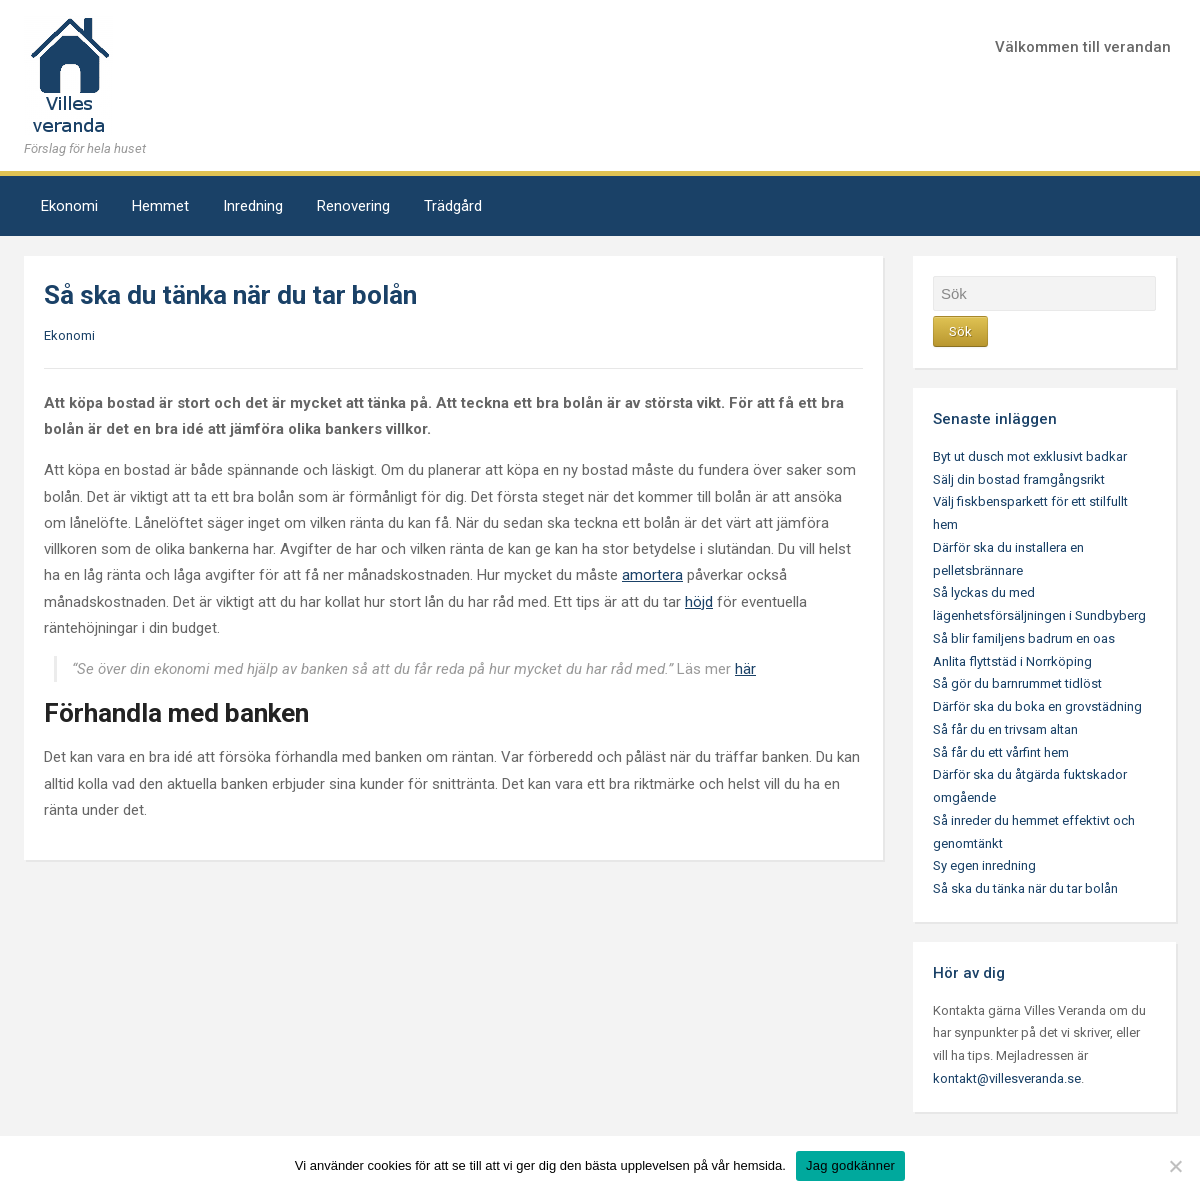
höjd (699, 602)
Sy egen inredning (984, 865)
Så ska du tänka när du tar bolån (1025, 888)
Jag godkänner (850, 1165)
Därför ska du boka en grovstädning (1037, 706)
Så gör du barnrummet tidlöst (1017, 683)
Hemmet (160, 206)
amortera (652, 575)
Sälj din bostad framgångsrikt (1019, 479)
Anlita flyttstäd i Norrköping (1012, 661)
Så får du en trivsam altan (1005, 729)
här (745, 669)
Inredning (253, 206)
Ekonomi (69, 206)
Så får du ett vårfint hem (1001, 752)
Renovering (353, 206)
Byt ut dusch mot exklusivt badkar (1030, 456)
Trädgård (453, 206)
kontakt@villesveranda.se (1007, 1078)
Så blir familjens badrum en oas (1024, 638)
